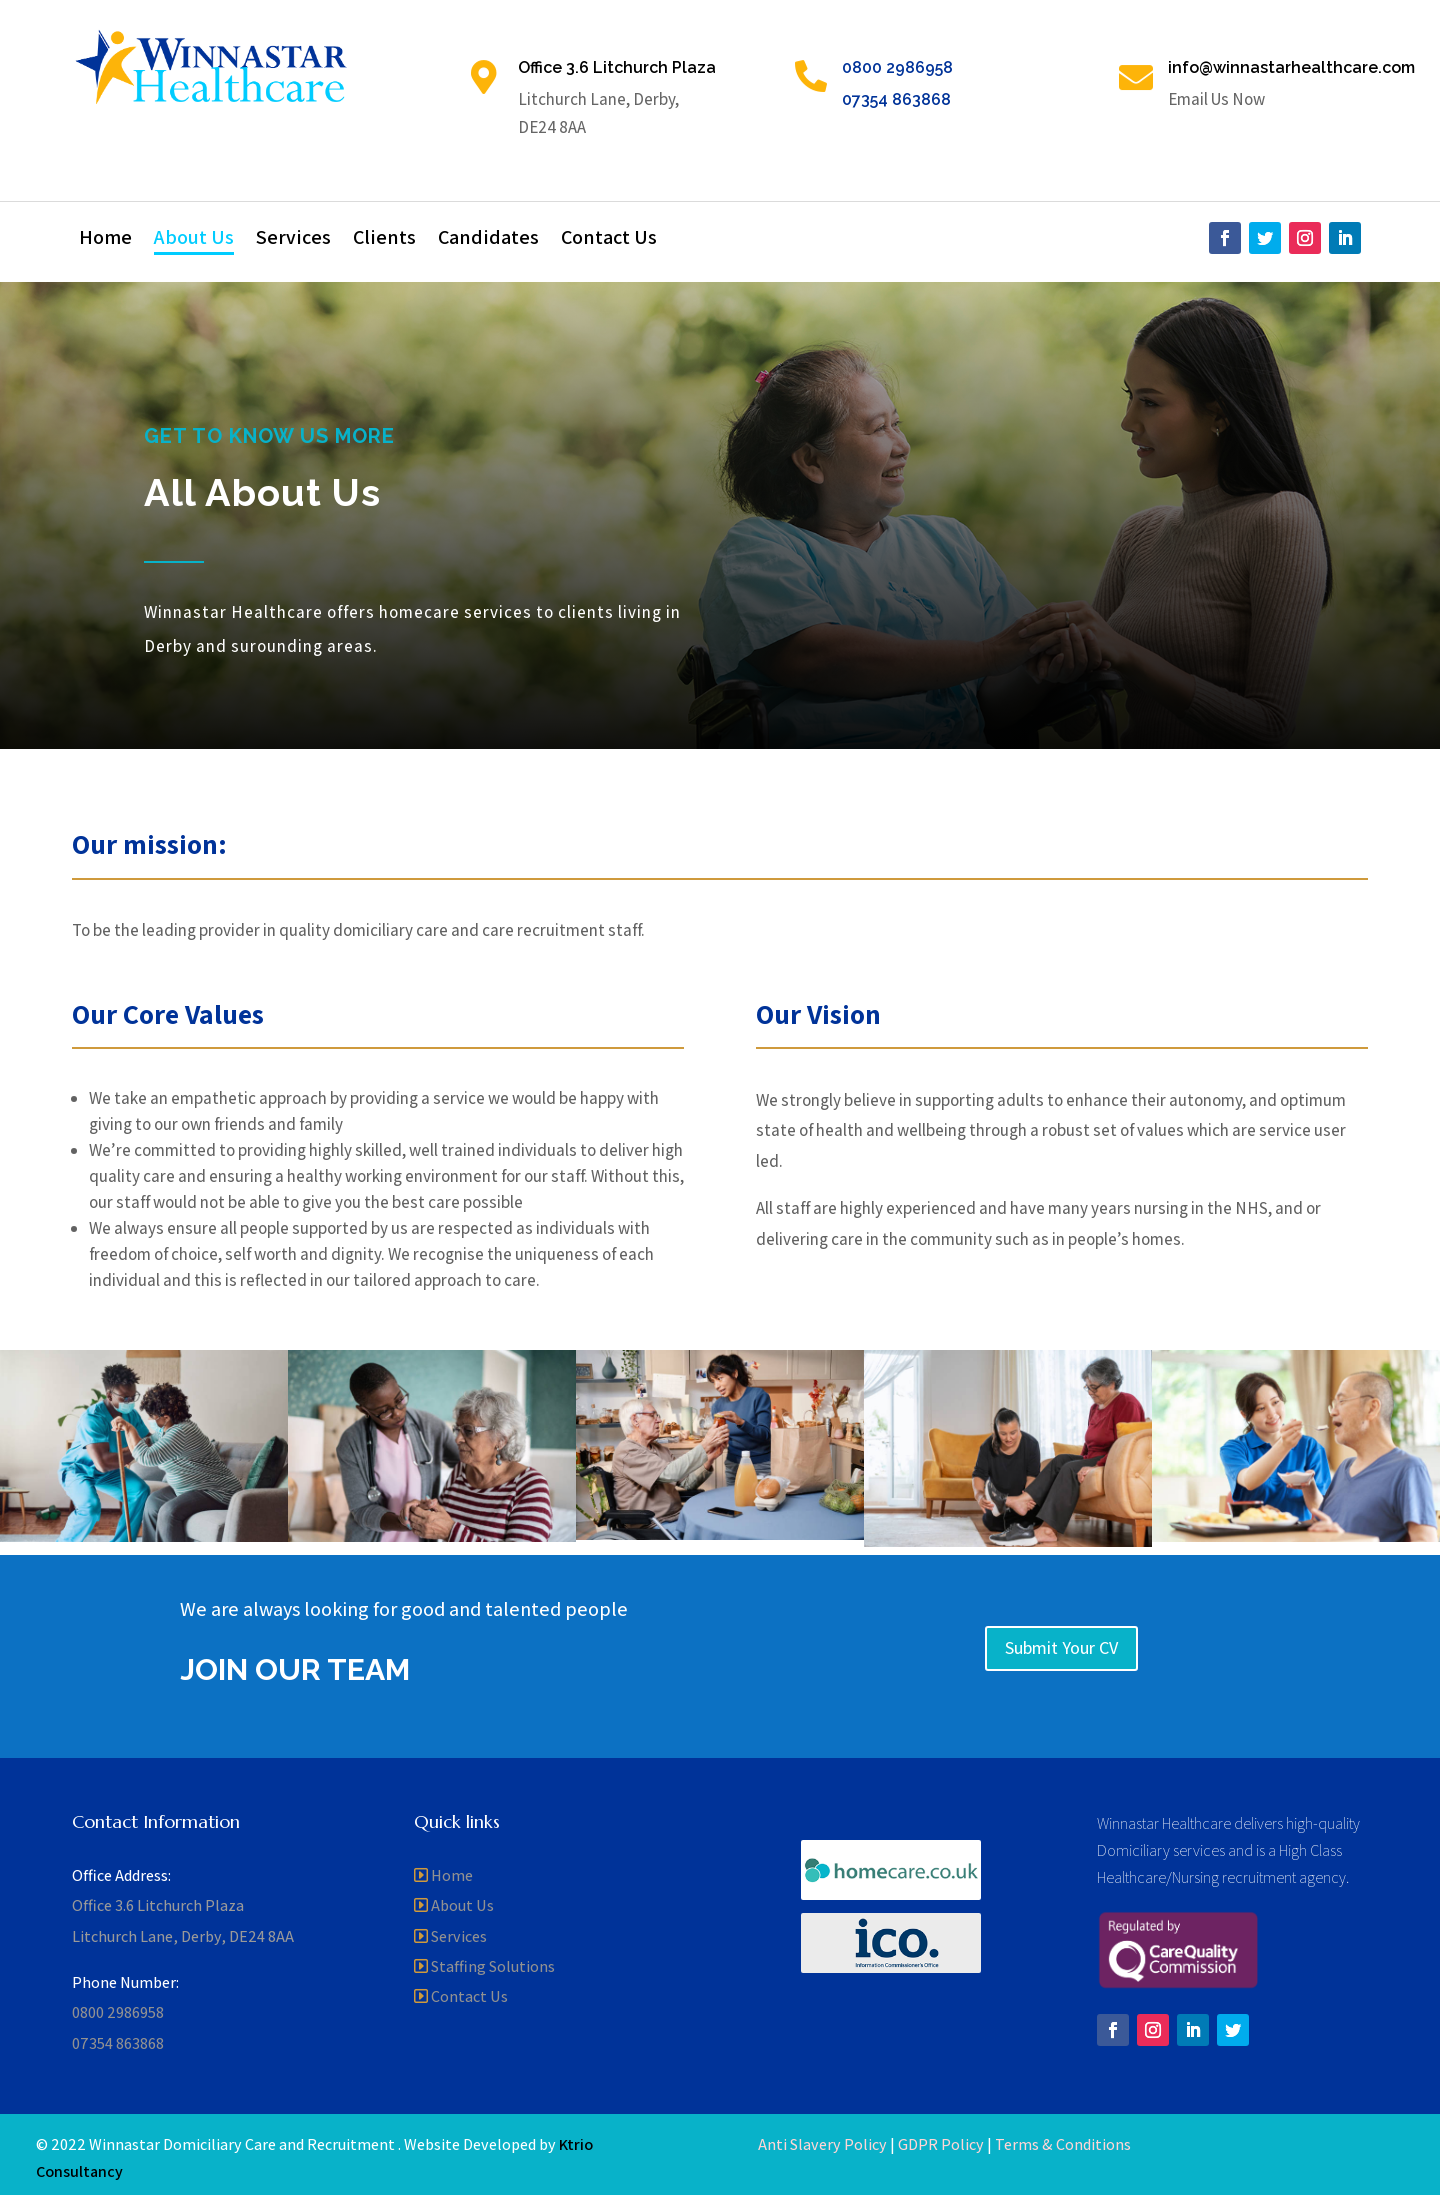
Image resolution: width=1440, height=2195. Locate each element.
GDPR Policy (941, 2144)
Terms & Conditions (1063, 2144)
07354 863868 (896, 99)
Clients (384, 240)
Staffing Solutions (493, 1966)
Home (105, 240)
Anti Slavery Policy (822, 2144)
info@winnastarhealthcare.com (1291, 67)
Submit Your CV (1061, 1647)
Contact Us (609, 240)
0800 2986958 (897, 67)
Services (293, 240)
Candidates (488, 240)
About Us (194, 240)
